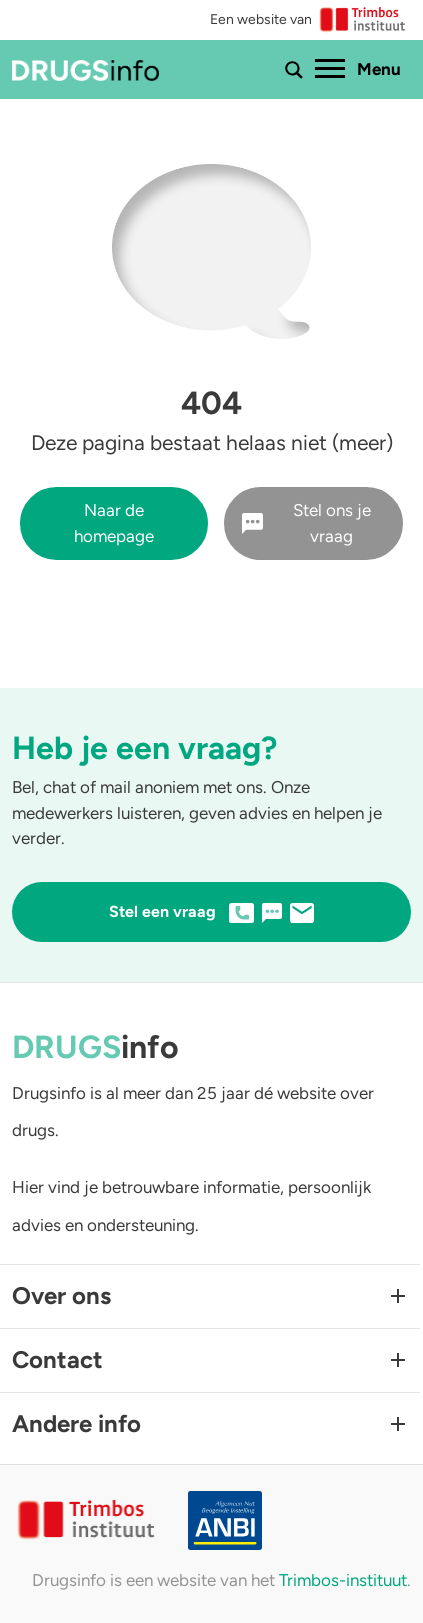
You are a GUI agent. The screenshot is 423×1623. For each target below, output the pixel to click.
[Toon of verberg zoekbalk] (294, 70)
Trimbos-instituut (343, 1580)
